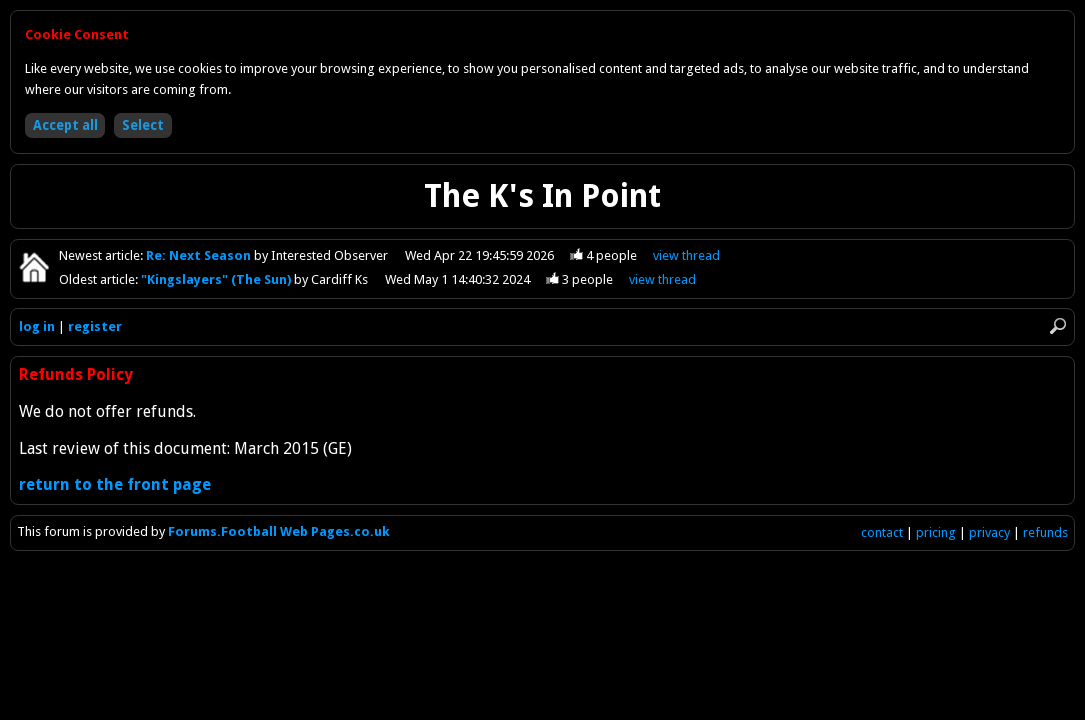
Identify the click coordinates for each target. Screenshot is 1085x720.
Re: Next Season (200, 255)
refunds (1045, 532)
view (686, 255)
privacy (989, 532)
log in (37, 326)
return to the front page (115, 484)
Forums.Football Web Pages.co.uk (279, 531)
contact (882, 532)
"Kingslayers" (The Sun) (217, 279)
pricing (936, 532)
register (95, 326)
